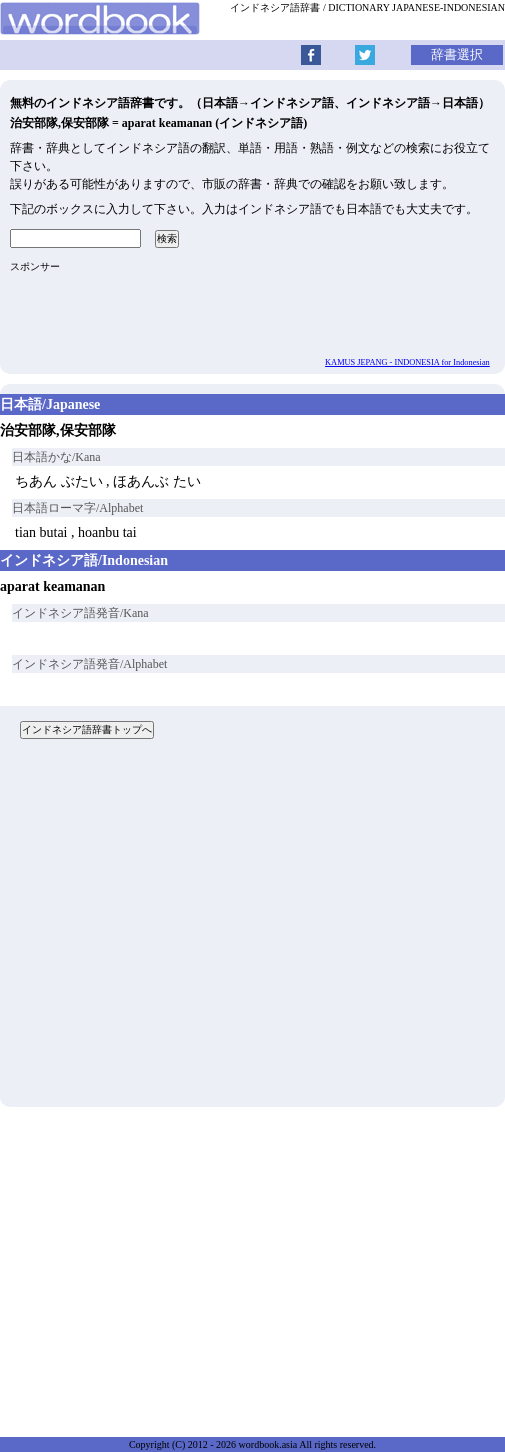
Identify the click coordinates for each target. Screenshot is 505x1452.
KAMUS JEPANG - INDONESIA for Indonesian (407, 362)
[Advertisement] (252, 930)
